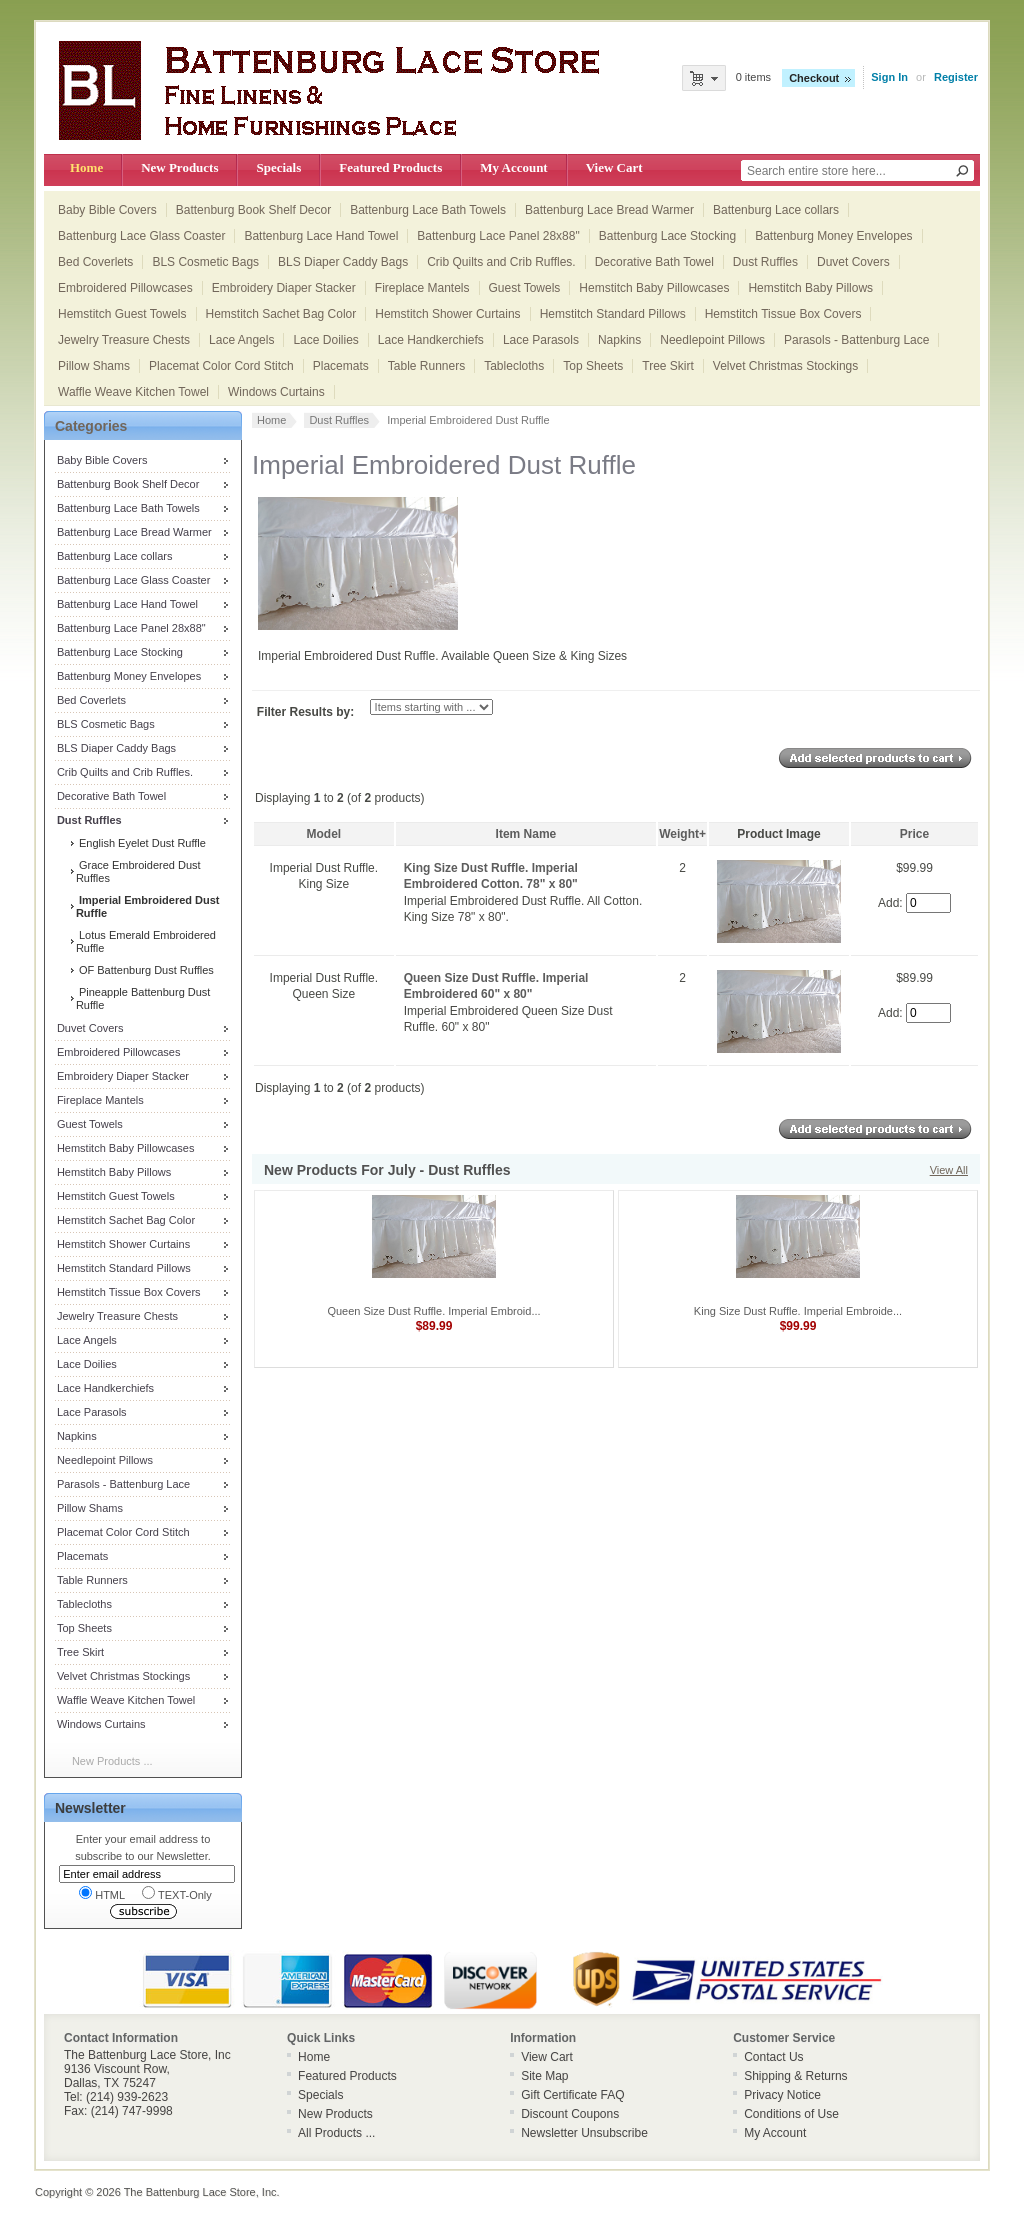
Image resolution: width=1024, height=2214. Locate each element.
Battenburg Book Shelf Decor (253, 210)
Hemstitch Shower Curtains (447, 314)
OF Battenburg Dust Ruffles (145, 970)
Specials (278, 167)
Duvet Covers (853, 262)
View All (949, 1170)
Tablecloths (514, 366)
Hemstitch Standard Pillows (613, 314)
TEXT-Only (177, 1893)
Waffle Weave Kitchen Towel (133, 392)
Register (956, 77)
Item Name (526, 834)
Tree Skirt (668, 366)
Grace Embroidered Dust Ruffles (138, 871)
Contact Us (773, 2057)
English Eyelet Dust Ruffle (141, 843)
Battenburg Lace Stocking (667, 236)
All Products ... (336, 2133)
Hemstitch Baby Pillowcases (654, 288)
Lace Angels (241, 340)
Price (914, 834)
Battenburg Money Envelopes (833, 236)
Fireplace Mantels (422, 288)
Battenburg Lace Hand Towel (321, 236)
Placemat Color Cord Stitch (221, 366)
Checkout (814, 78)
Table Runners (426, 366)
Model (324, 834)
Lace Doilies (325, 340)
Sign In (889, 77)
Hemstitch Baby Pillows (810, 288)
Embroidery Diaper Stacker (284, 288)
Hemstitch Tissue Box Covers (783, 314)
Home (86, 167)
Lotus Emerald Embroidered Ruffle (146, 941)
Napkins (619, 340)
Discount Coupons (570, 2114)
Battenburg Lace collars (776, 210)
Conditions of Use (791, 2114)
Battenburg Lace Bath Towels (428, 210)
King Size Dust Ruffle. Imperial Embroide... (798, 1311)
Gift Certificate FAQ (572, 2095)
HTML (102, 1893)
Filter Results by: (305, 712)
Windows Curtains (276, 392)
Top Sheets (593, 366)
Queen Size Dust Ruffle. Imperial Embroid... (433, 1311)
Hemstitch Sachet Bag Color (281, 314)
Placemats (341, 366)
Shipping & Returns (795, 2076)
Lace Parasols (541, 340)
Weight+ (682, 834)
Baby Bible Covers (107, 210)
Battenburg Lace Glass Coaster (141, 236)
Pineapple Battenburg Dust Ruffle (143, 998)
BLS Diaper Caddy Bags (343, 262)
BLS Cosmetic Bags (205, 262)
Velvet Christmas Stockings (785, 366)
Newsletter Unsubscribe (584, 2133)
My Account (513, 167)
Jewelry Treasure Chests (124, 340)
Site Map (544, 2076)
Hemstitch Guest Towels (122, 314)
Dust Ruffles (765, 262)
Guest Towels (525, 288)
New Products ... (112, 1761)
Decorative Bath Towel (654, 262)
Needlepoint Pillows (712, 340)
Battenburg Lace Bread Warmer (609, 210)
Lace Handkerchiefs (431, 340)
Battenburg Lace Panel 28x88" (498, 236)
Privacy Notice (782, 2095)
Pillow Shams (94, 366)
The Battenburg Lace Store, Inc (200, 2192)
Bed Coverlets (95, 262)
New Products (179, 167)
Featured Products (390, 167)
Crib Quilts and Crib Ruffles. (501, 262)
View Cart (614, 167)
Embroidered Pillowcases (125, 288)
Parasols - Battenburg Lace (856, 340)
